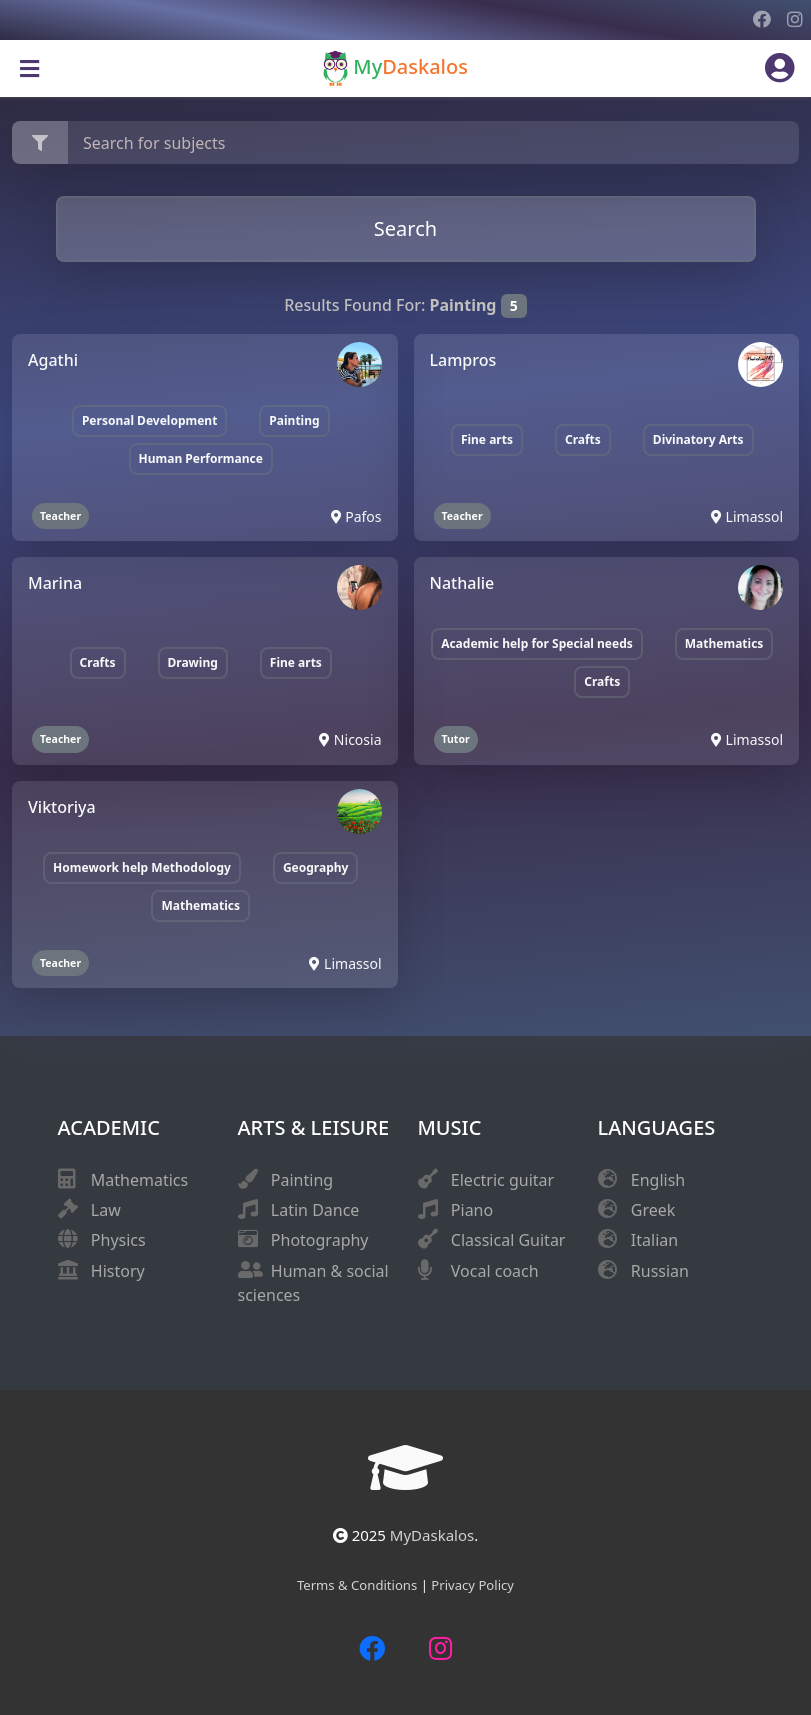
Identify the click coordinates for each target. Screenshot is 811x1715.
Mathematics (139, 1180)
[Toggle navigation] (29, 69)
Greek (653, 1210)
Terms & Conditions (359, 1585)
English (658, 1180)
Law (106, 1210)
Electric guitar (502, 1180)
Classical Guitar (508, 1240)
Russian (660, 1271)
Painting (302, 1180)
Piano (472, 1210)
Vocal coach (495, 1271)
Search (405, 228)
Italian (654, 1240)
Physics (118, 1240)
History (118, 1271)
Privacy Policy (472, 1585)
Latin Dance (315, 1210)
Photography (320, 1240)
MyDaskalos (432, 1535)
